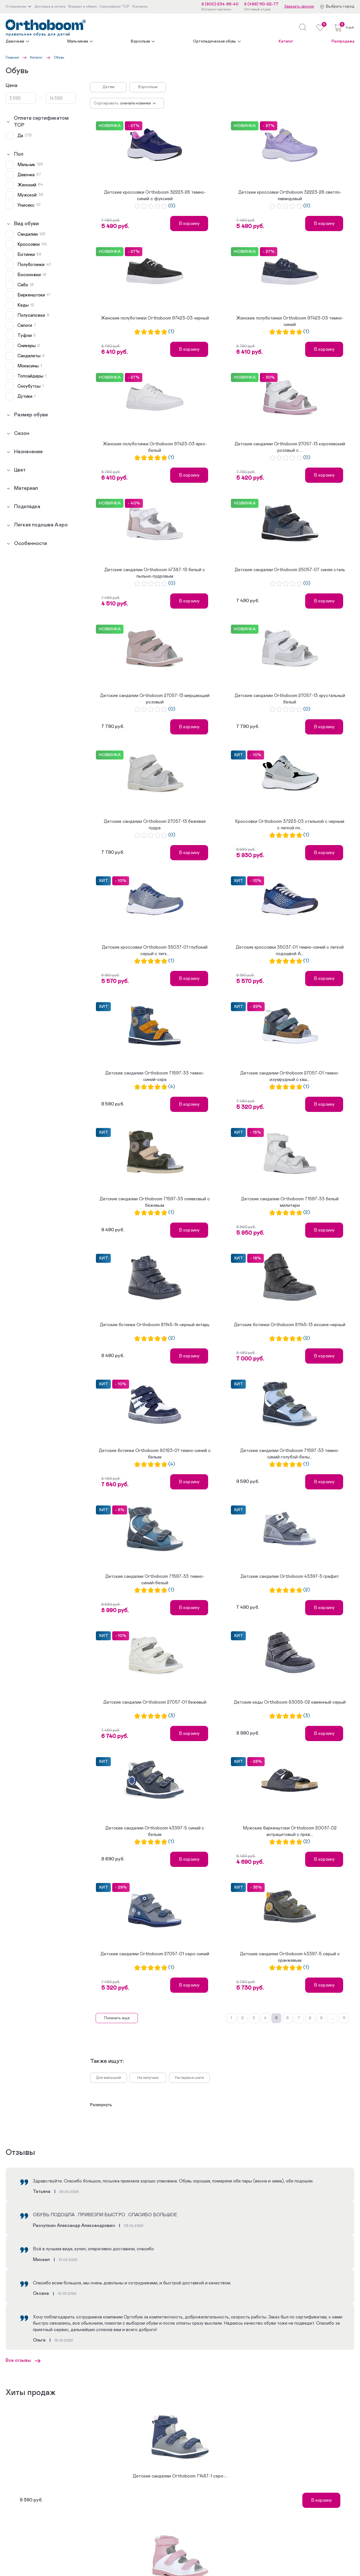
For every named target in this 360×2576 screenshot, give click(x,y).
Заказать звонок (299, 6)
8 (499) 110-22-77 (261, 4)
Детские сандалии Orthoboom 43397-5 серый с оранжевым (290, 1957)
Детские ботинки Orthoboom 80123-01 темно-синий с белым (155, 1453)
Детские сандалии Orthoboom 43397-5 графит (289, 1576)
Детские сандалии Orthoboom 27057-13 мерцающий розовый (155, 698)
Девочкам (15, 41)
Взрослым (140, 41)
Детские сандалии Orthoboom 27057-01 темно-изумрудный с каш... (289, 1076)
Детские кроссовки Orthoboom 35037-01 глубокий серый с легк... (155, 950)
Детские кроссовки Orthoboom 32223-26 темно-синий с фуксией (155, 195)
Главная (12, 57)
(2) (306, 1212)
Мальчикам (77, 41)
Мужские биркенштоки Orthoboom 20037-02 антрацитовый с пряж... (290, 1831)
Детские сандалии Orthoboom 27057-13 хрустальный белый (290, 698)
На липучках (148, 2078)
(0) (171, 206)
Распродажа (343, 41)
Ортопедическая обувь (214, 41)
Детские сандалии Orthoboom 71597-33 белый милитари (290, 1202)
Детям (108, 87)
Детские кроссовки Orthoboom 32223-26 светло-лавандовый (289, 195)
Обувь (59, 57)
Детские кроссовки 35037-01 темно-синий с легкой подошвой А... (290, 950)
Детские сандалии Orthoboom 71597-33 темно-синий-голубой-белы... (289, 1453)
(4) (171, 1086)
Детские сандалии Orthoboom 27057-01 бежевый (154, 1702)
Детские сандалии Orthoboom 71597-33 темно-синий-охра (154, 1076)
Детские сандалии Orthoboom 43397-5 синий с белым (154, 1831)
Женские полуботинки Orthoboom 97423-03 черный (155, 318)
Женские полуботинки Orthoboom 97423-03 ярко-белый (155, 447)
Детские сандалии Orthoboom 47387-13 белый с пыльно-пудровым (154, 573)
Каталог (286, 41)
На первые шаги (189, 2078)
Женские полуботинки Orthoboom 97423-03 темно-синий (289, 321)
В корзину (189, 223)
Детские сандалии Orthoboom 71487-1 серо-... (180, 2476)
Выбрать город (340, 6)
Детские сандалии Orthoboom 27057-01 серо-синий (154, 1954)
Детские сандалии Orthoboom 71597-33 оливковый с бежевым (155, 1202)
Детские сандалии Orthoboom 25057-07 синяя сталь (290, 570)
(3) (171, 1715)
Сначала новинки (135, 103)
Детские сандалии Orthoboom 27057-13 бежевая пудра (155, 824)
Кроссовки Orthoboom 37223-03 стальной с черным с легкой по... (289, 824)
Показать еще (117, 2018)
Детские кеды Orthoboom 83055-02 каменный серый (290, 1702)
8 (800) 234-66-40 (219, 4)
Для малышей (108, 2078)
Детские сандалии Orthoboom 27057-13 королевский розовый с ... (290, 447)
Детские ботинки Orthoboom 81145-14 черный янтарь (155, 1324)
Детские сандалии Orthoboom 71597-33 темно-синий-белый (154, 1579)
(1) (171, 331)
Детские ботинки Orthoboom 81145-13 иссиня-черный (289, 1324)
